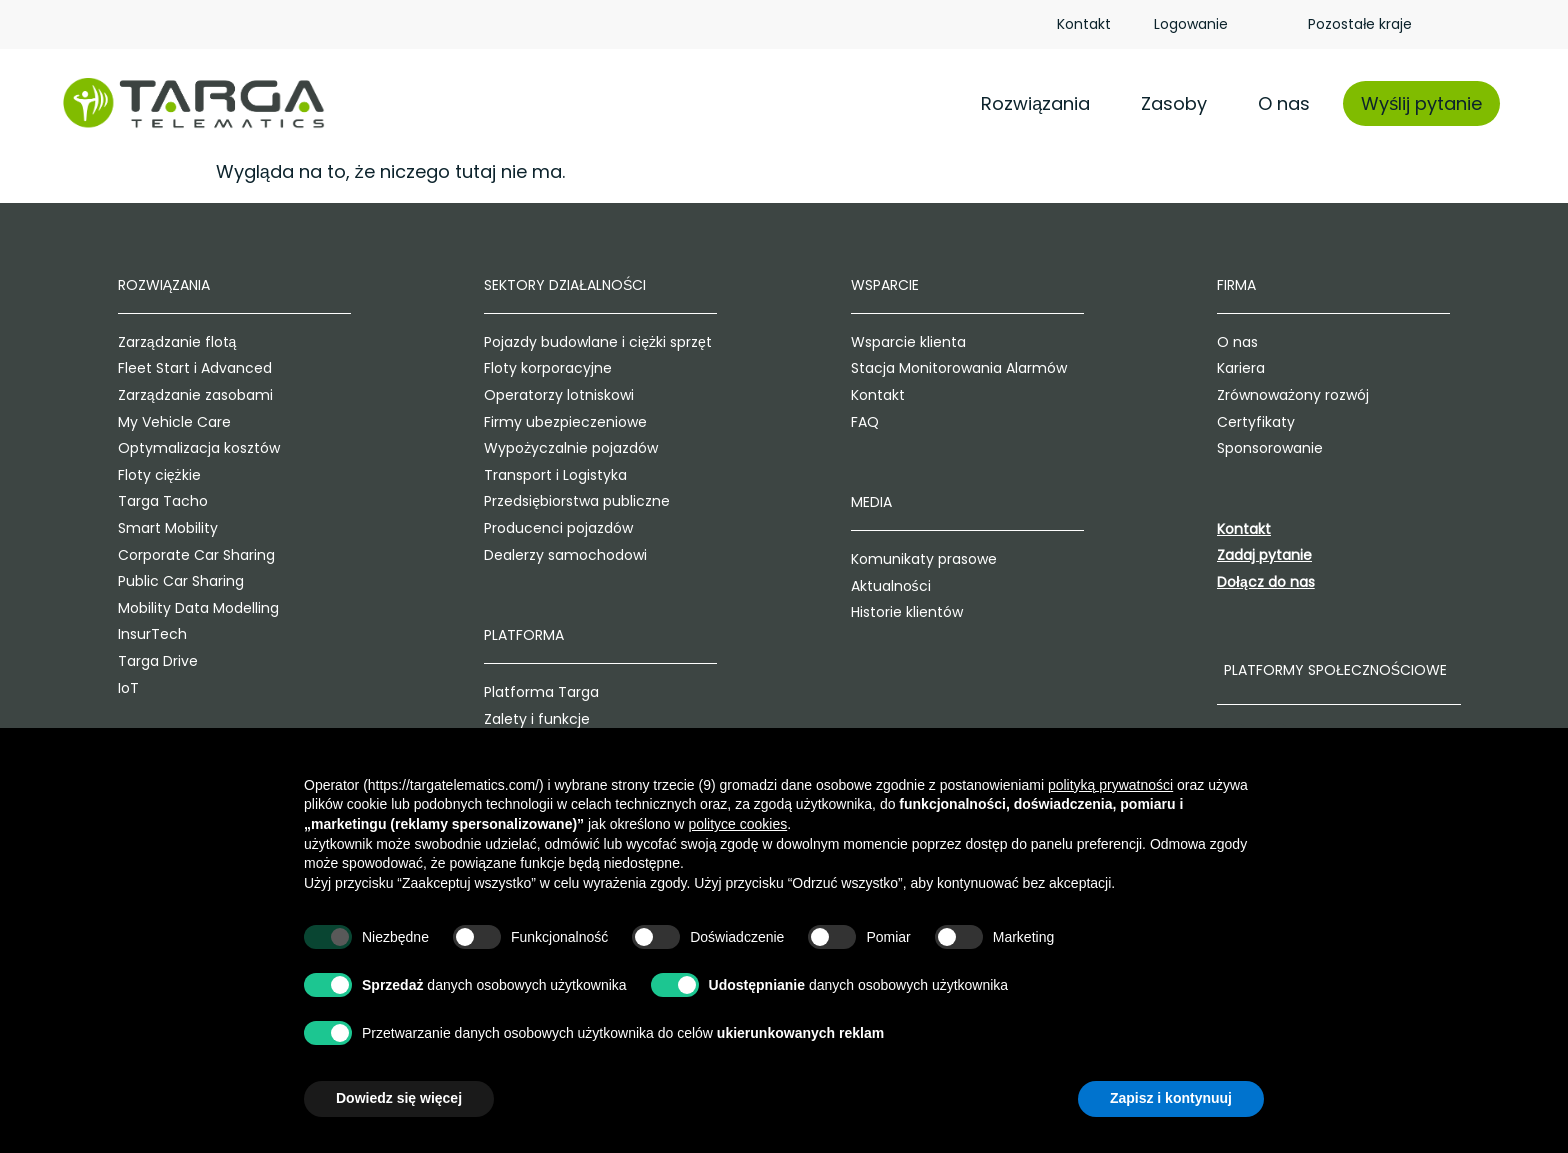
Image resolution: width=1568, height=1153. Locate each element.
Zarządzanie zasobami (140, 396)
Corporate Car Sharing (141, 555)
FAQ (870, 422)
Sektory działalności (540, 286)
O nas (1284, 103)
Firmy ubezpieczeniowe (540, 422)
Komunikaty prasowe (929, 560)
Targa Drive (103, 662)
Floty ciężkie (104, 476)
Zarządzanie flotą (122, 343)
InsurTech (97, 635)
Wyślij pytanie (1421, 103)
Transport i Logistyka (530, 476)
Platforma (499, 636)
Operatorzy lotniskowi (534, 396)
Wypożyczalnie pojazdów (546, 449)
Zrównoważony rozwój (1329, 396)
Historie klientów (912, 613)
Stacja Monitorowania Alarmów (964, 369)
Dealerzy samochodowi (540, 555)
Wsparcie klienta (913, 343)
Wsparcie (890, 286)
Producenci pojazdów (533, 529)
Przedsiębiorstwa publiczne (552, 502)
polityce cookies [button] (737, 824)
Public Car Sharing (126, 582)
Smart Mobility (113, 529)
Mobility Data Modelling (143, 609)
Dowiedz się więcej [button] (399, 1098)
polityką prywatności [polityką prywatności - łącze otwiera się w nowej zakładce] (1110, 785)
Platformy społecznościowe (1371, 670)
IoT (73, 688)
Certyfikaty (1292, 422)
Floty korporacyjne (523, 369)
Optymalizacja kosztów (144, 449)
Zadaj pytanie (1300, 556)
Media (876, 503)
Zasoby (1174, 103)
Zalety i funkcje (512, 719)
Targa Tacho (108, 502)
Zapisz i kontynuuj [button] (1171, 1098)
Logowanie (1191, 24)
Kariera (1277, 369)
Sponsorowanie (1306, 449)
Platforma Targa (516, 693)
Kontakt (1084, 24)
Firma (1272, 286)
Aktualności (896, 586)
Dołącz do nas (1302, 583)
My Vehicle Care (119, 422)
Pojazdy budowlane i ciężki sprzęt (573, 343)
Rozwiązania (1035, 103)
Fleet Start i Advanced (140, 369)
